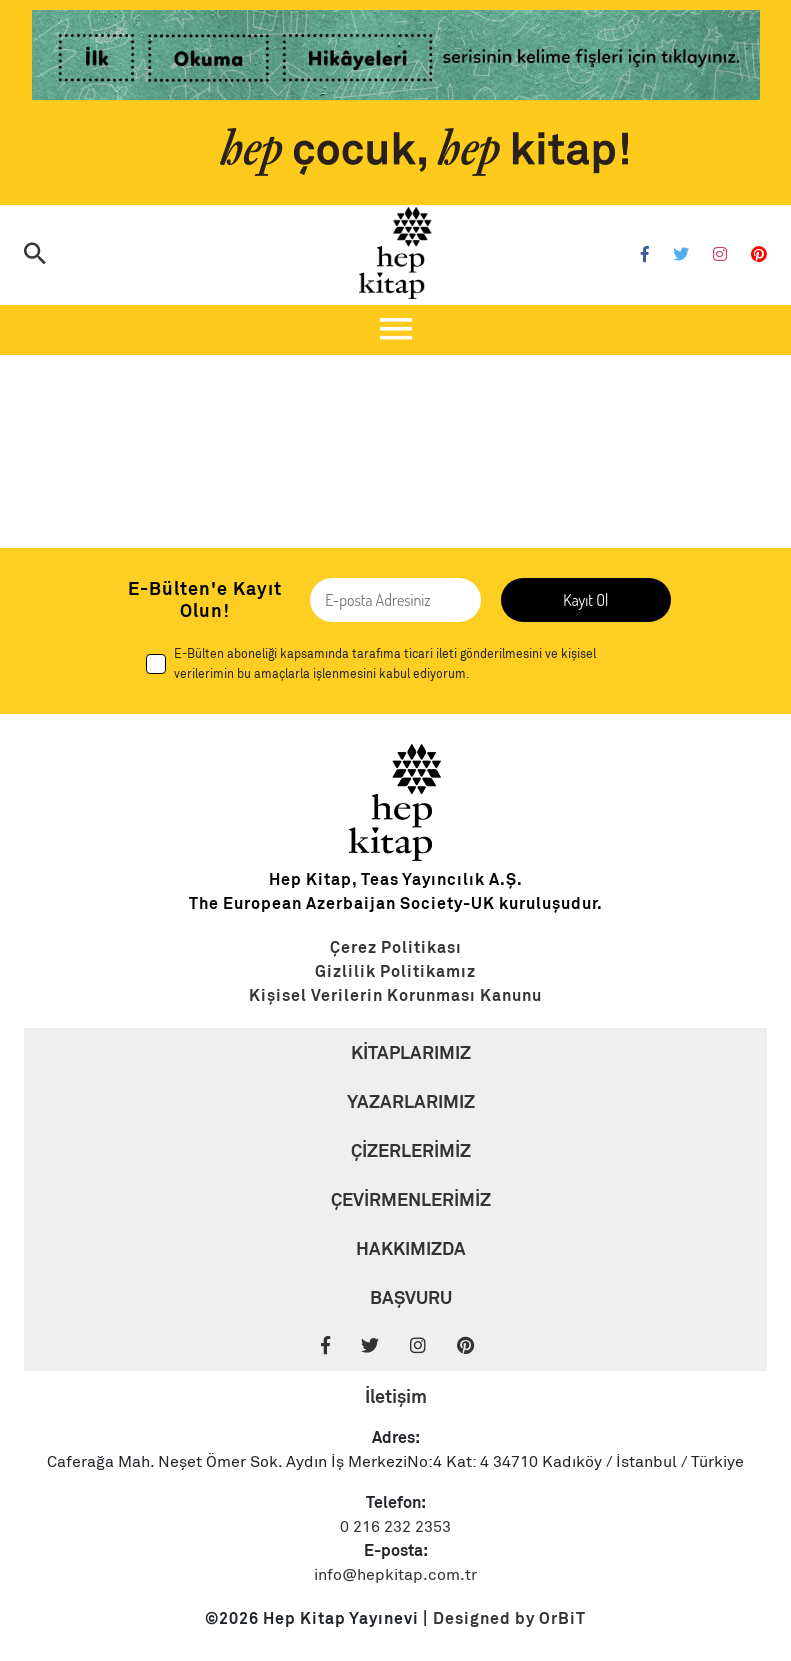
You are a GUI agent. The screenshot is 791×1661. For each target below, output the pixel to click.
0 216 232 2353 (395, 1527)
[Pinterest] (759, 255)
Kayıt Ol (585, 600)
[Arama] (35, 255)
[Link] (396, 58)
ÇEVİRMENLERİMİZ (411, 1199)
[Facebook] (645, 255)
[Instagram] (720, 255)
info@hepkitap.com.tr (395, 1575)
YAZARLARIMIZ (411, 1101)
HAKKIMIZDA (411, 1248)
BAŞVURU (411, 1297)
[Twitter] (681, 255)
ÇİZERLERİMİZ (411, 1150)
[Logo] (396, 253)
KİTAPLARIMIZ (411, 1052)
